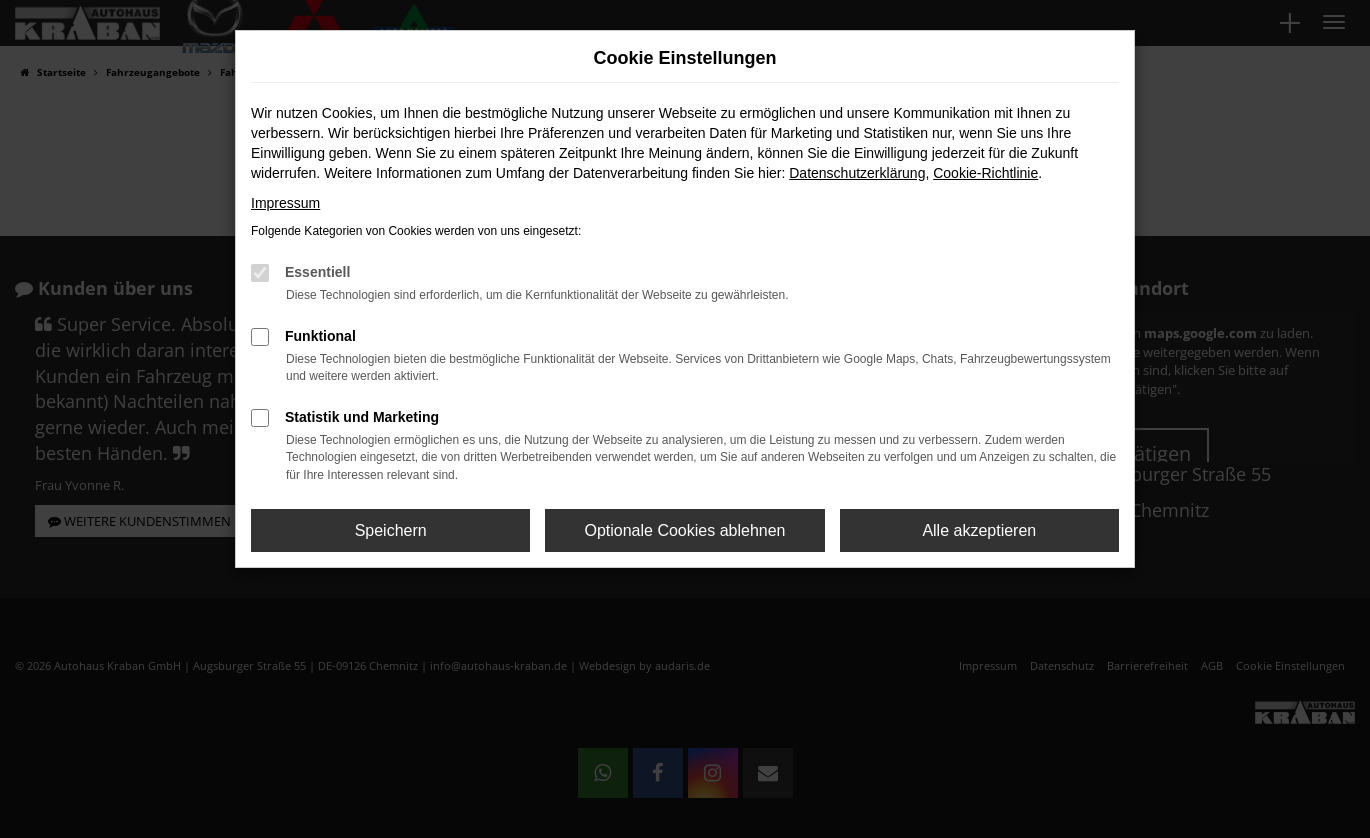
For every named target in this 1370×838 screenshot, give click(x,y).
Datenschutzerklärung (857, 173)
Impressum (285, 203)
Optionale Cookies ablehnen (684, 530)
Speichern (391, 530)
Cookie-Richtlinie (985, 173)
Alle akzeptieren (979, 530)
